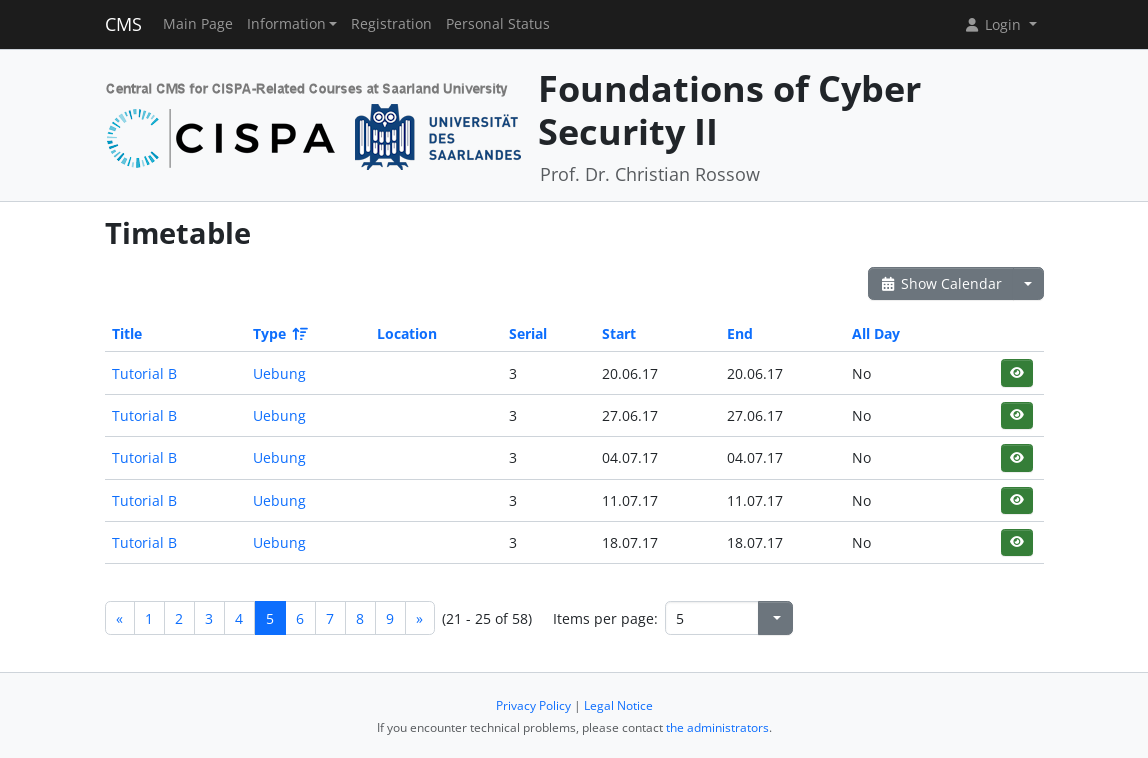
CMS (123, 24)
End (740, 333)
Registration (391, 24)
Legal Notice (618, 705)
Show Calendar (941, 283)
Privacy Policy (533, 705)
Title (127, 333)
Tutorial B (144, 373)
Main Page (198, 24)
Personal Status (498, 24)
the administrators (717, 727)
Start (619, 333)
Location (407, 333)
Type (279, 333)
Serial (528, 333)
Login (994, 24)
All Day (876, 333)
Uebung (279, 373)
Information (286, 24)
